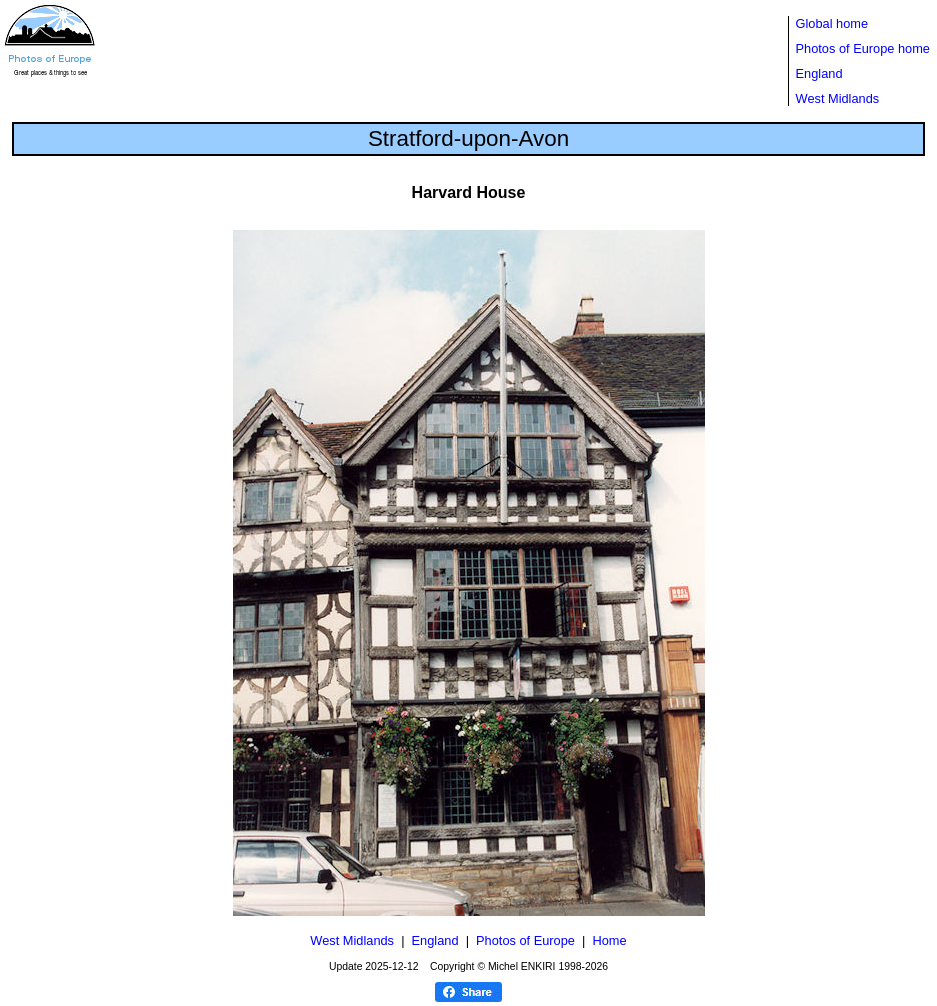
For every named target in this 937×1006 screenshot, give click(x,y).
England (819, 73)
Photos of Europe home (863, 48)
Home (610, 940)
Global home (832, 23)
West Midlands (838, 98)
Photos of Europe (525, 940)
